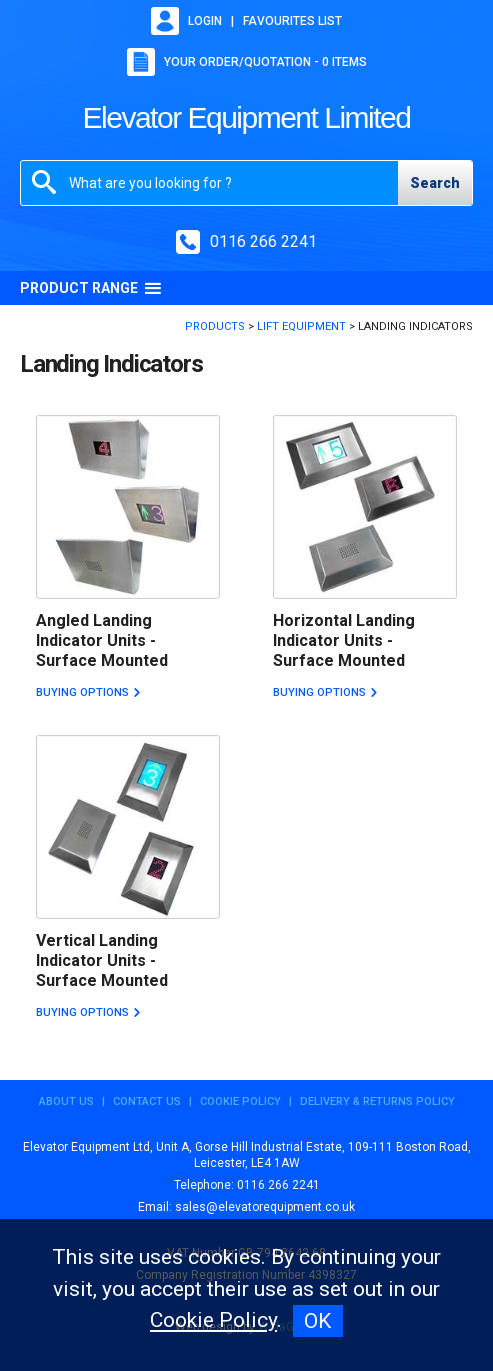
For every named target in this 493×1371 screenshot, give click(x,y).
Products (215, 326)
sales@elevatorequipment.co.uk (265, 1207)
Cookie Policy (240, 1101)
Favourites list (292, 21)
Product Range (91, 288)
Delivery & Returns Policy (377, 1101)
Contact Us (147, 1101)
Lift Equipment (301, 326)
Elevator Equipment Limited (247, 117)
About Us (66, 1101)
